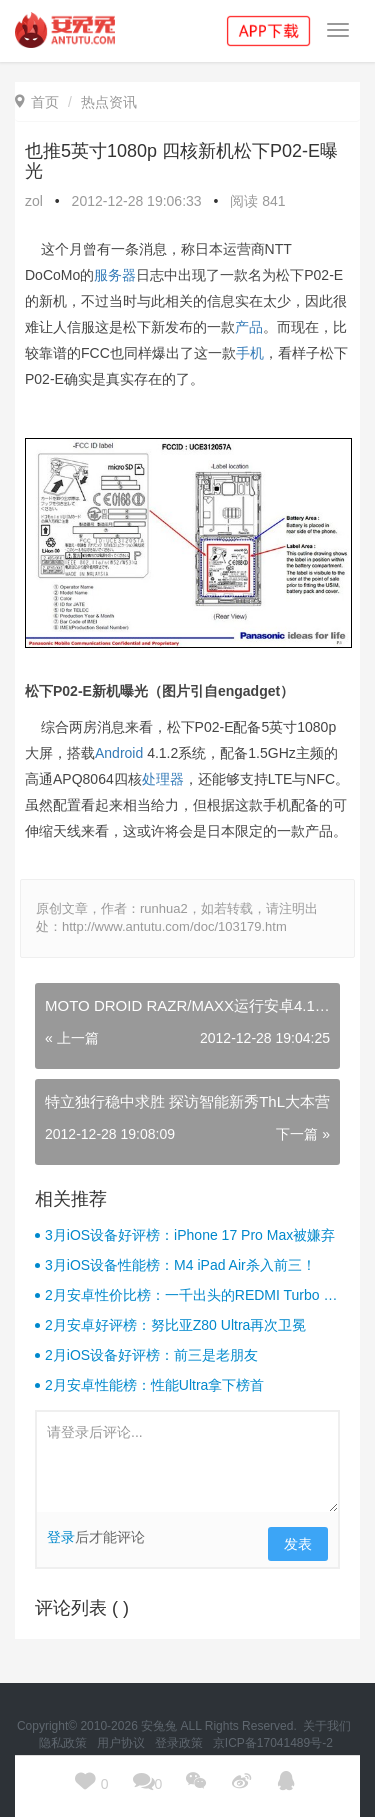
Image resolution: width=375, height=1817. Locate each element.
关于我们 (328, 1726)
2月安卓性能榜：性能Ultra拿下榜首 (154, 1385)
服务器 (115, 275)
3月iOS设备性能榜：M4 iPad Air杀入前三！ (180, 1265)
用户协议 (122, 1743)
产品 (249, 327)
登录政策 (180, 1743)
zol (34, 201)
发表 (298, 1544)
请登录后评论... (187, 1462)
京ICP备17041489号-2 (273, 1743)
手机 (250, 353)
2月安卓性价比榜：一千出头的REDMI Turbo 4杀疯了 (188, 1296)
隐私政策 (64, 1743)
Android (119, 753)
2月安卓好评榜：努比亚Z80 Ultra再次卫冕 (175, 1325)
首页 (37, 102)
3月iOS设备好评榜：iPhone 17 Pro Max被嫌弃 (190, 1235)
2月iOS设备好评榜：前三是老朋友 (151, 1355)
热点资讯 (109, 102)
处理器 (163, 779)
